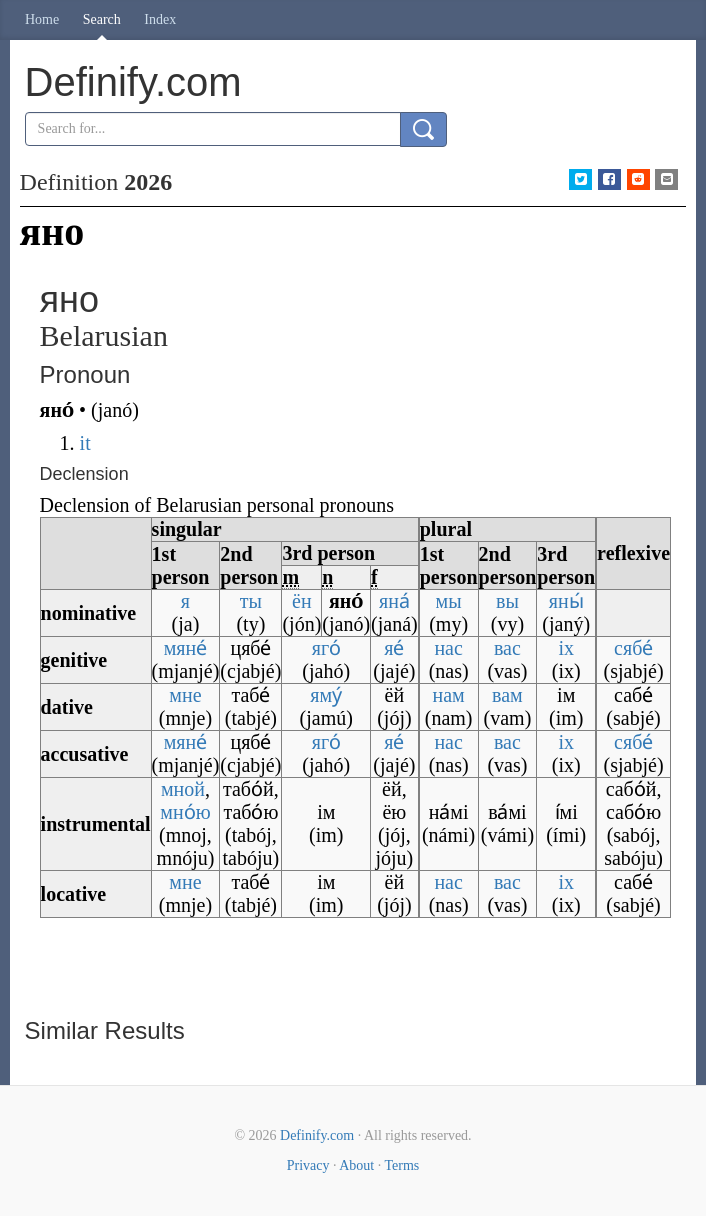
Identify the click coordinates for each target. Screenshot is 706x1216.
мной (183, 789)
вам (507, 695)
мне (185, 695)
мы (449, 601)
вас (507, 648)
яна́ (394, 601)
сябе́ (633, 648)
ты (251, 601)
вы (507, 601)
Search (102, 19)
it (85, 443)
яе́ (394, 648)
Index (160, 19)
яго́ (326, 648)
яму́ (326, 695)
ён (302, 601)
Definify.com (317, 1135)
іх (566, 648)
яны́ (566, 601)
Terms (401, 1165)
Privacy (308, 1165)
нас (448, 648)
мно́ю (185, 812)
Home (42, 19)
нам (448, 695)
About (356, 1165)
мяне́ (186, 648)
